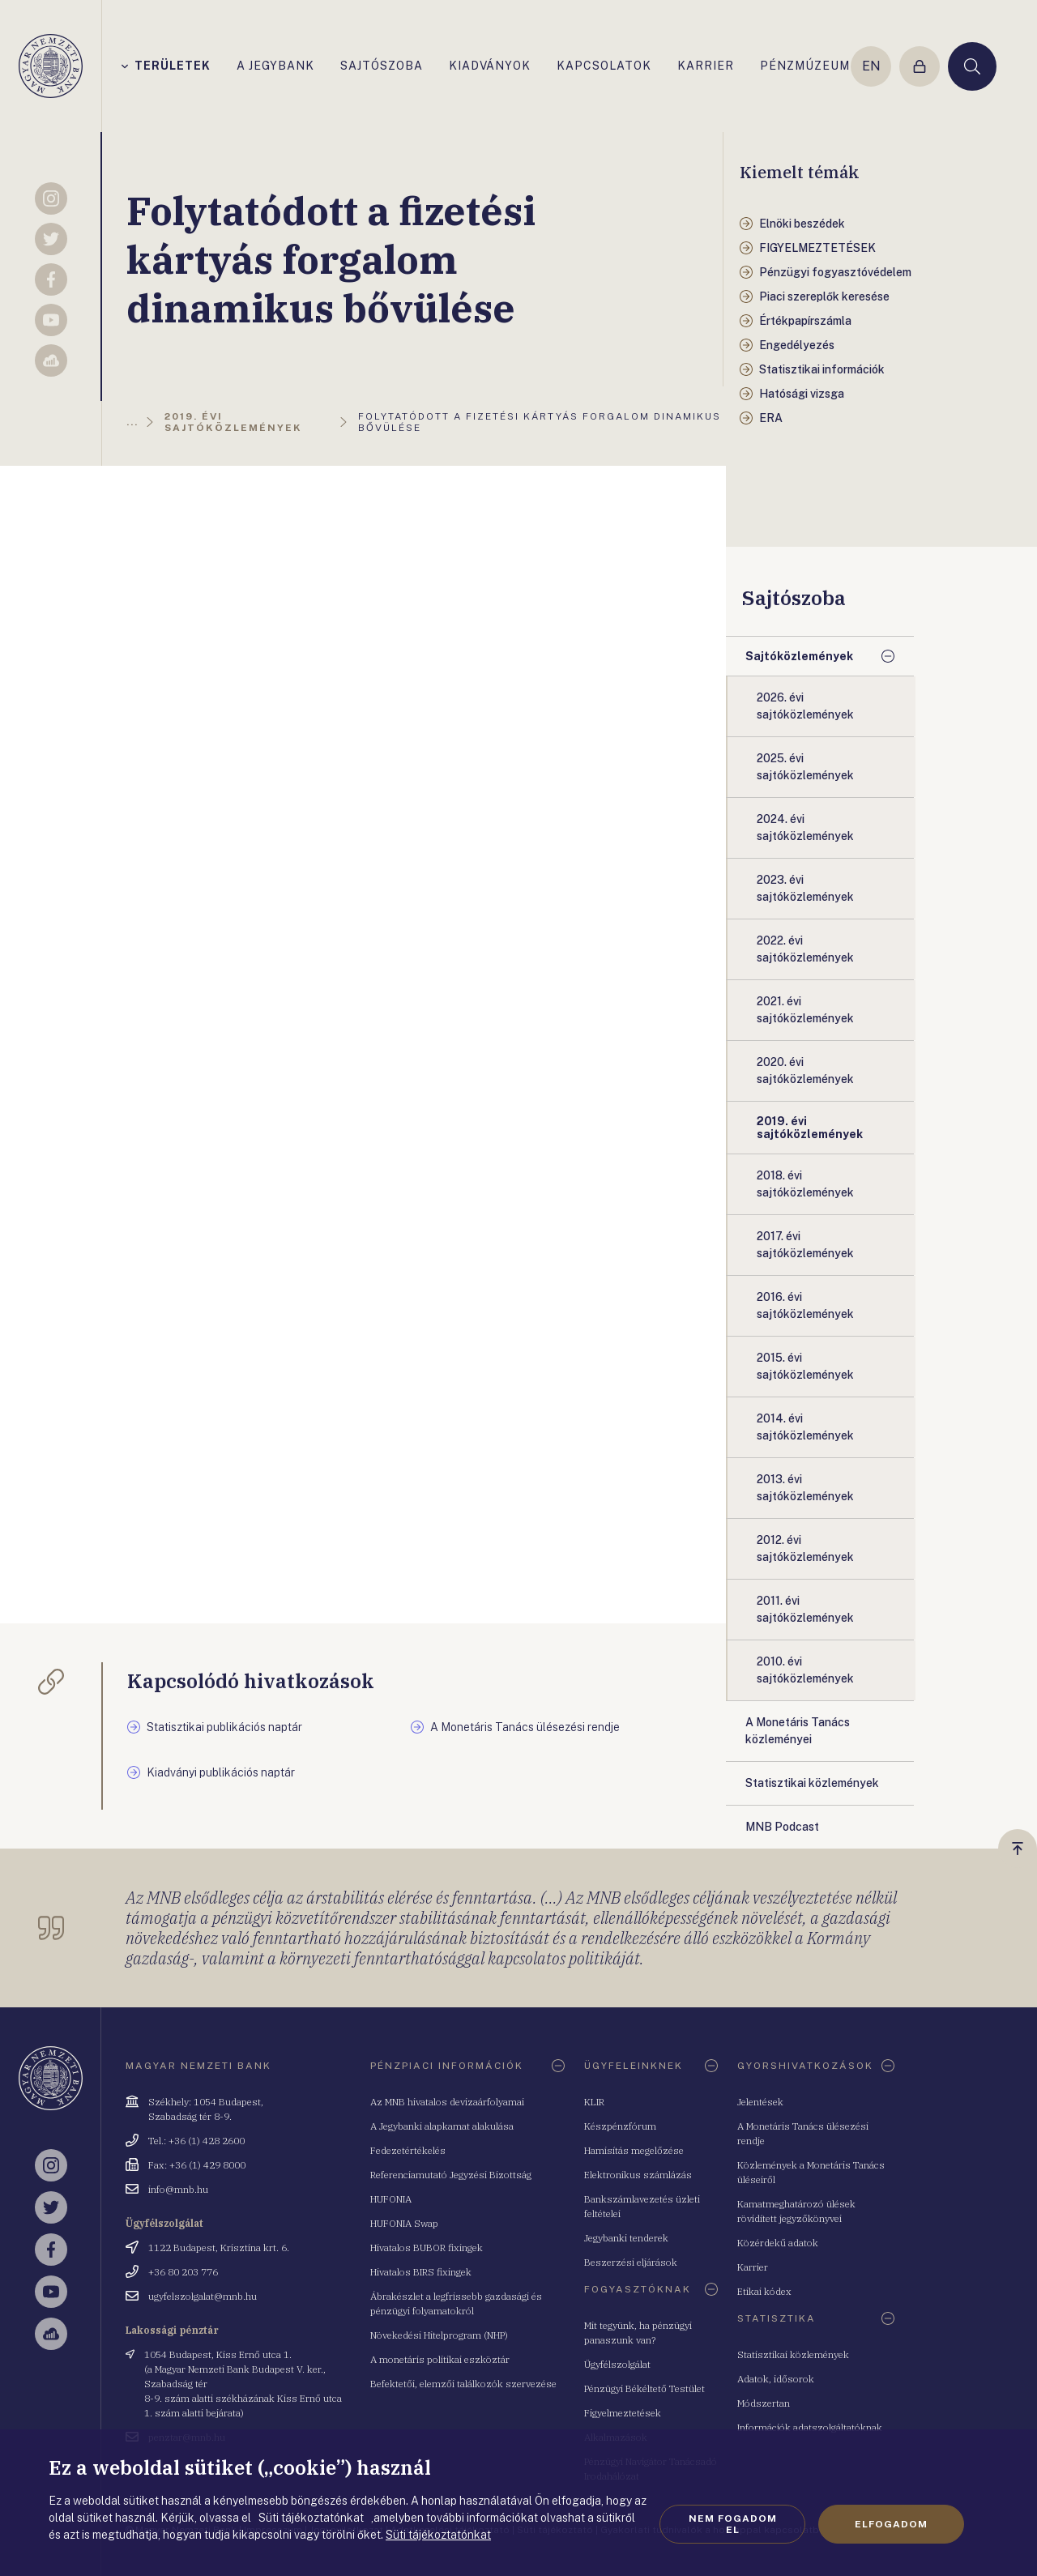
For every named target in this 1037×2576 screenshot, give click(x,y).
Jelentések (760, 2102)
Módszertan (763, 2403)
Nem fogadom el (733, 2524)
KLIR (594, 2102)
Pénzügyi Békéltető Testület (644, 2388)
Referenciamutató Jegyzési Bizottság (450, 2175)
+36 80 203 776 (183, 2272)
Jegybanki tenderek (626, 2238)
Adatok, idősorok (775, 2379)
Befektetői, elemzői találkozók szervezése (463, 2384)
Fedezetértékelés (408, 2150)
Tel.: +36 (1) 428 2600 (196, 2141)
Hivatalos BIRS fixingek (421, 2272)
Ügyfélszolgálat (617, 2364)
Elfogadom (891, 2524)
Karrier (752, 2267)
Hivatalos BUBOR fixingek (426, 2247)
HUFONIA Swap (404, 2223)
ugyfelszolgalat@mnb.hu (202, 2296)
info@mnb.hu (178, 2189)
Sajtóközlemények (799, 656)
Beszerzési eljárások (630, 2262)
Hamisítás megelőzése (634, 2150)
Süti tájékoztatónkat (438, 2534)
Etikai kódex (764, 2291)
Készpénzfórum (620, 2126)
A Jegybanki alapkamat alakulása (442, 2126)
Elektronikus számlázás (638, 2175)
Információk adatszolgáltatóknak (809, 2427)
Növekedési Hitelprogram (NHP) (439, 2335)
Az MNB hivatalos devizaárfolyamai (447, 2102)
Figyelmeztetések (622, 2413)
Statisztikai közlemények (793, 2354)
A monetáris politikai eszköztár (440, 2359)
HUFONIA (391, 2199)
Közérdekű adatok (777, 2243)
